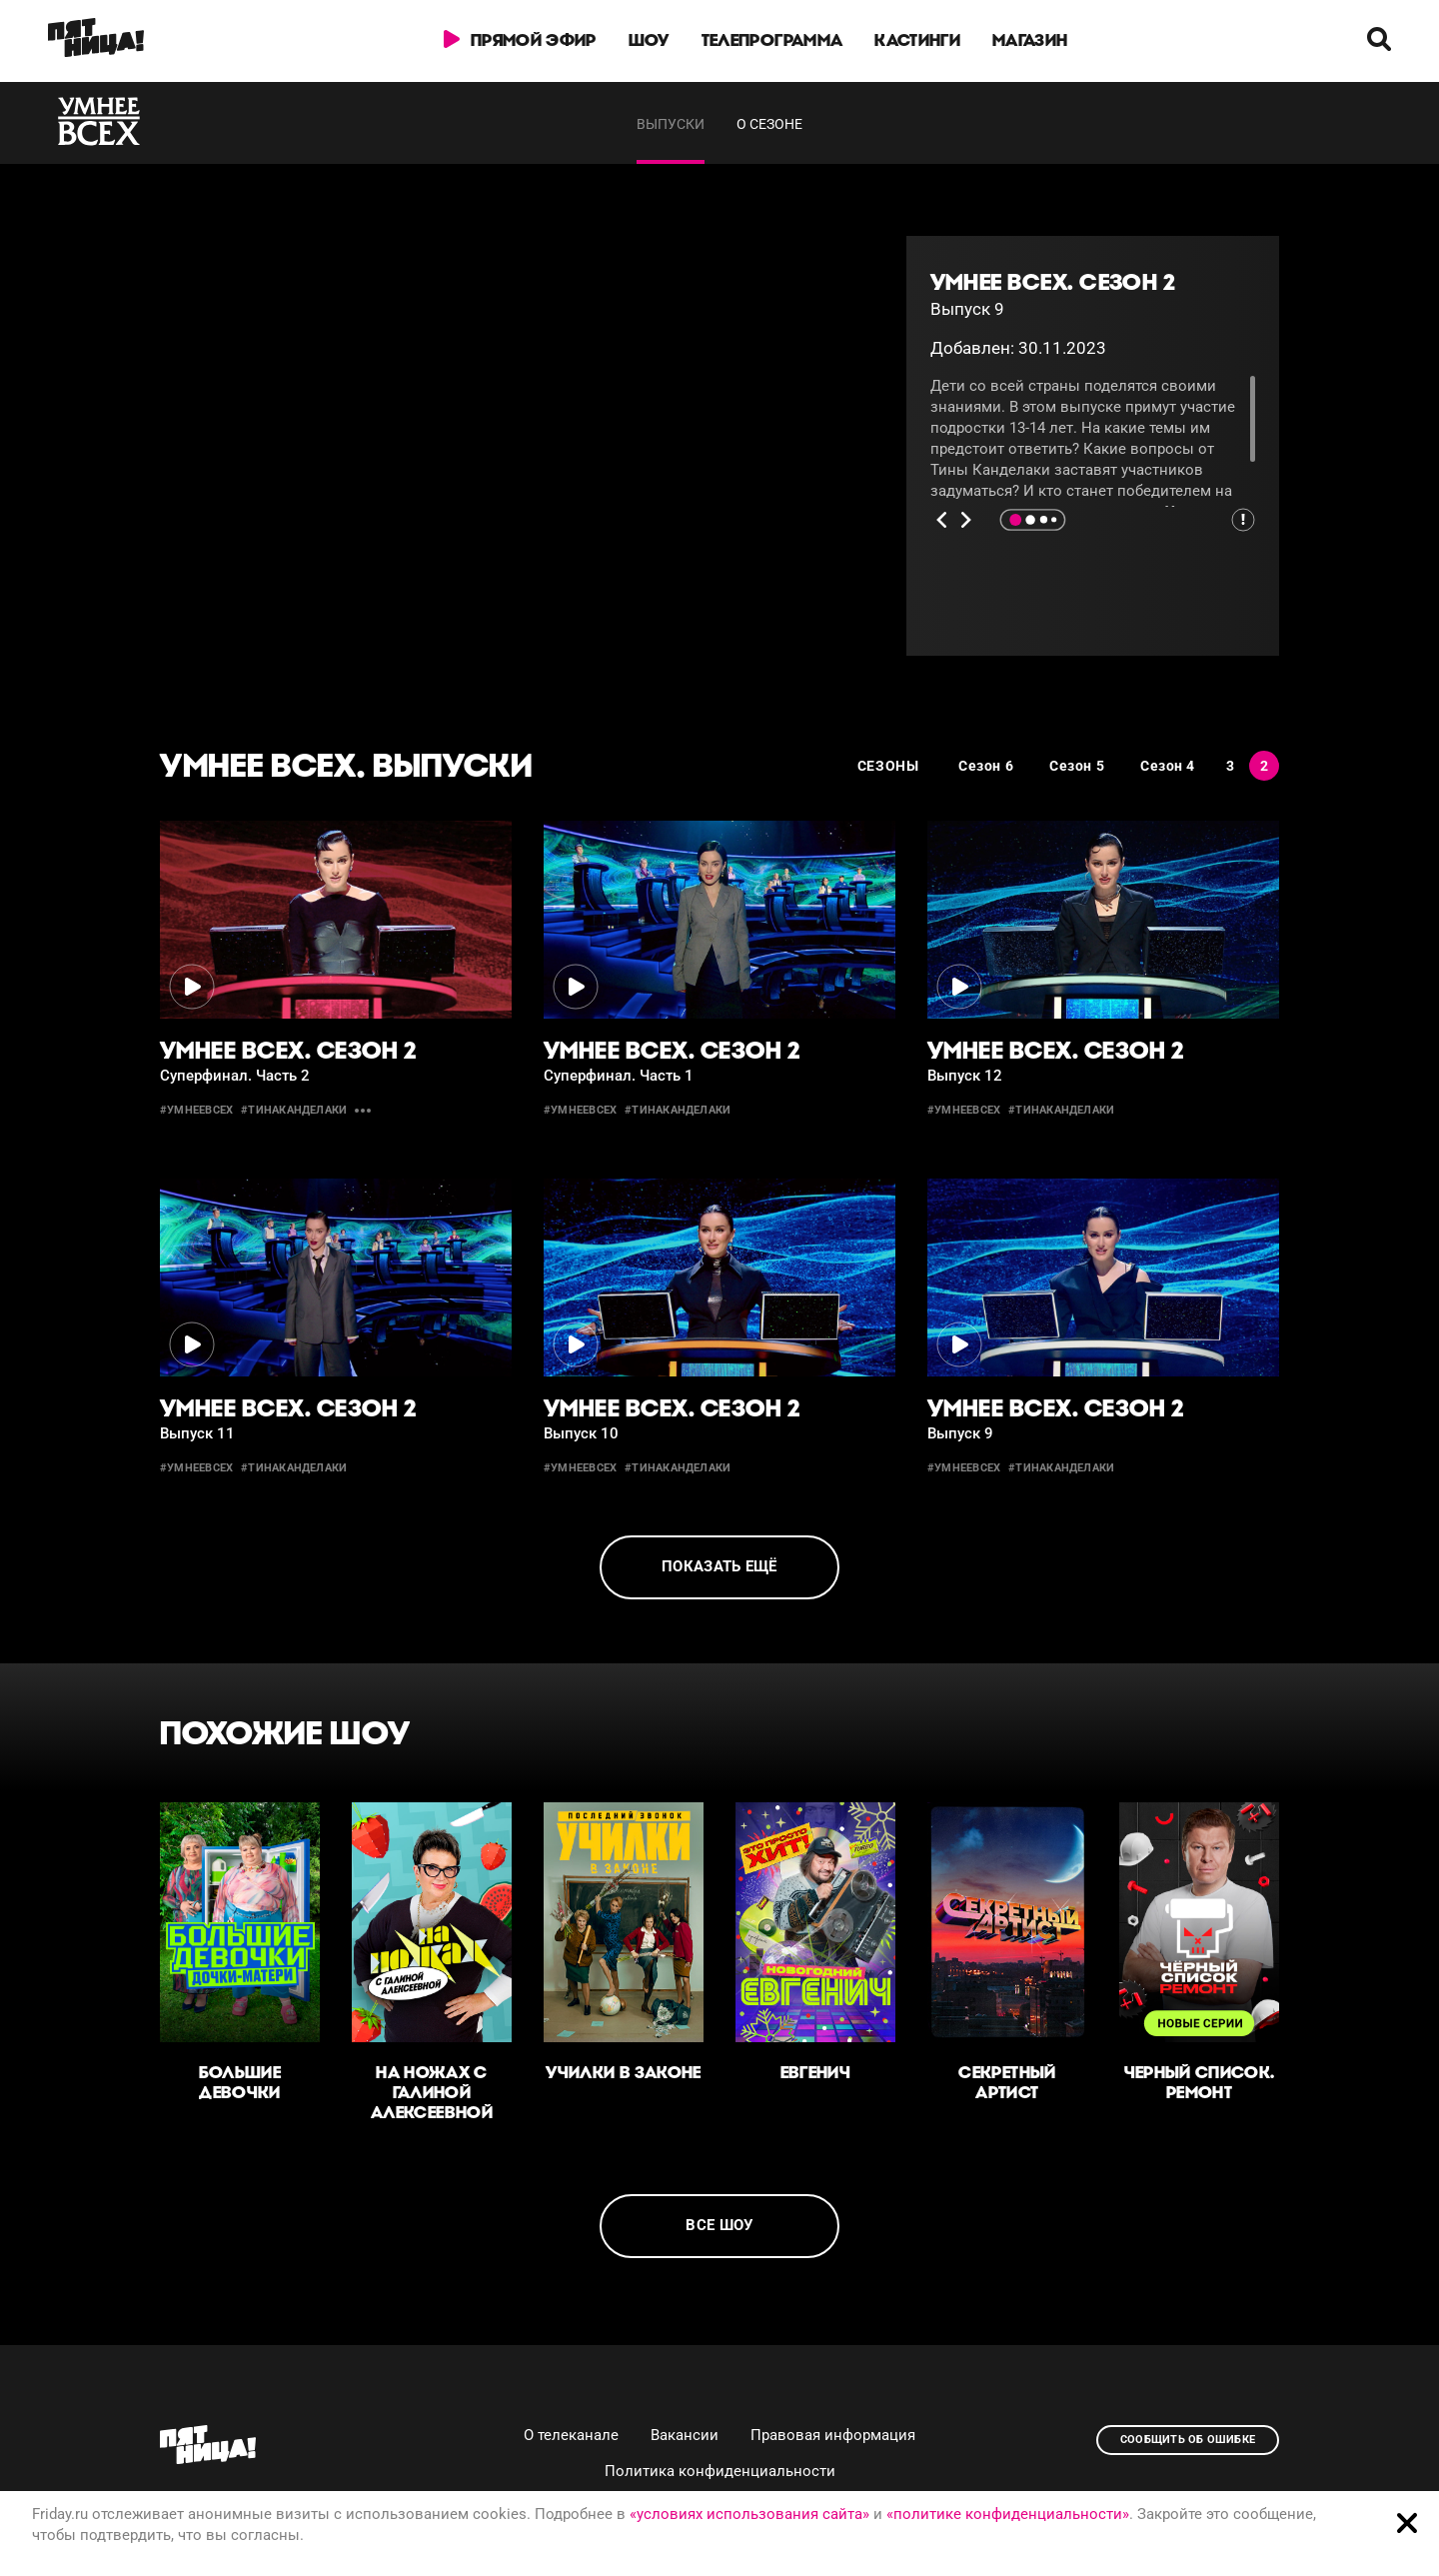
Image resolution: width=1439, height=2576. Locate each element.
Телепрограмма (772, 40)
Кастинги (917, 40)
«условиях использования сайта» (749, 2514)
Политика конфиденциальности (720, 2471)
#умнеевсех (196, 1110)
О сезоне (769, 124)
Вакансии (685, 2435)
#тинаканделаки (294, 1110)
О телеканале (571, 2435)
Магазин (1029, 40)
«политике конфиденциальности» (1007, 2514)
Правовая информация (832, 2435)
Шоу (649, 40)
